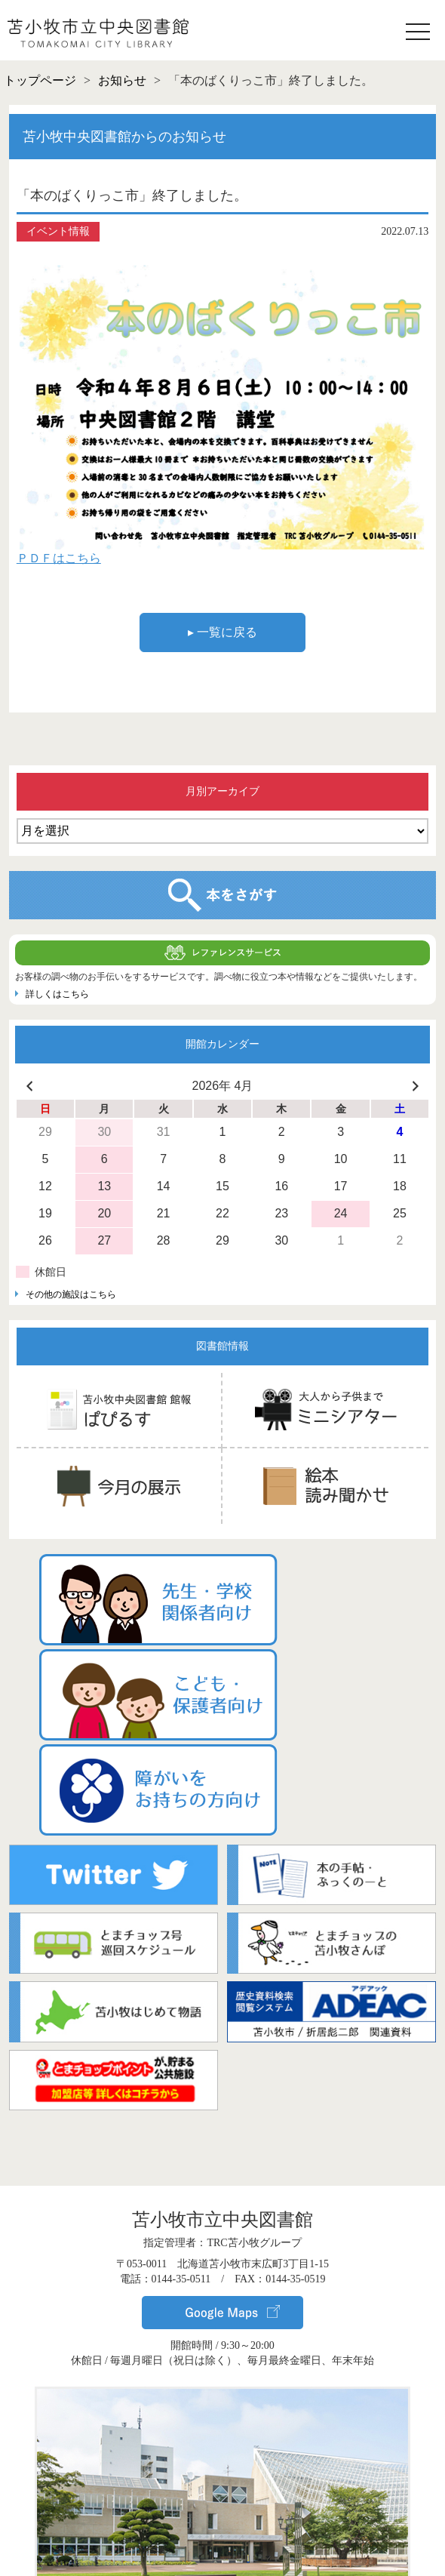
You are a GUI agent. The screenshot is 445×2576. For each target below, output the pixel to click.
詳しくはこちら (57, 994)
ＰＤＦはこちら (59, 558)
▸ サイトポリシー (222, 2551)
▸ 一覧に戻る (222, 632)
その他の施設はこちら (71, 1294)
